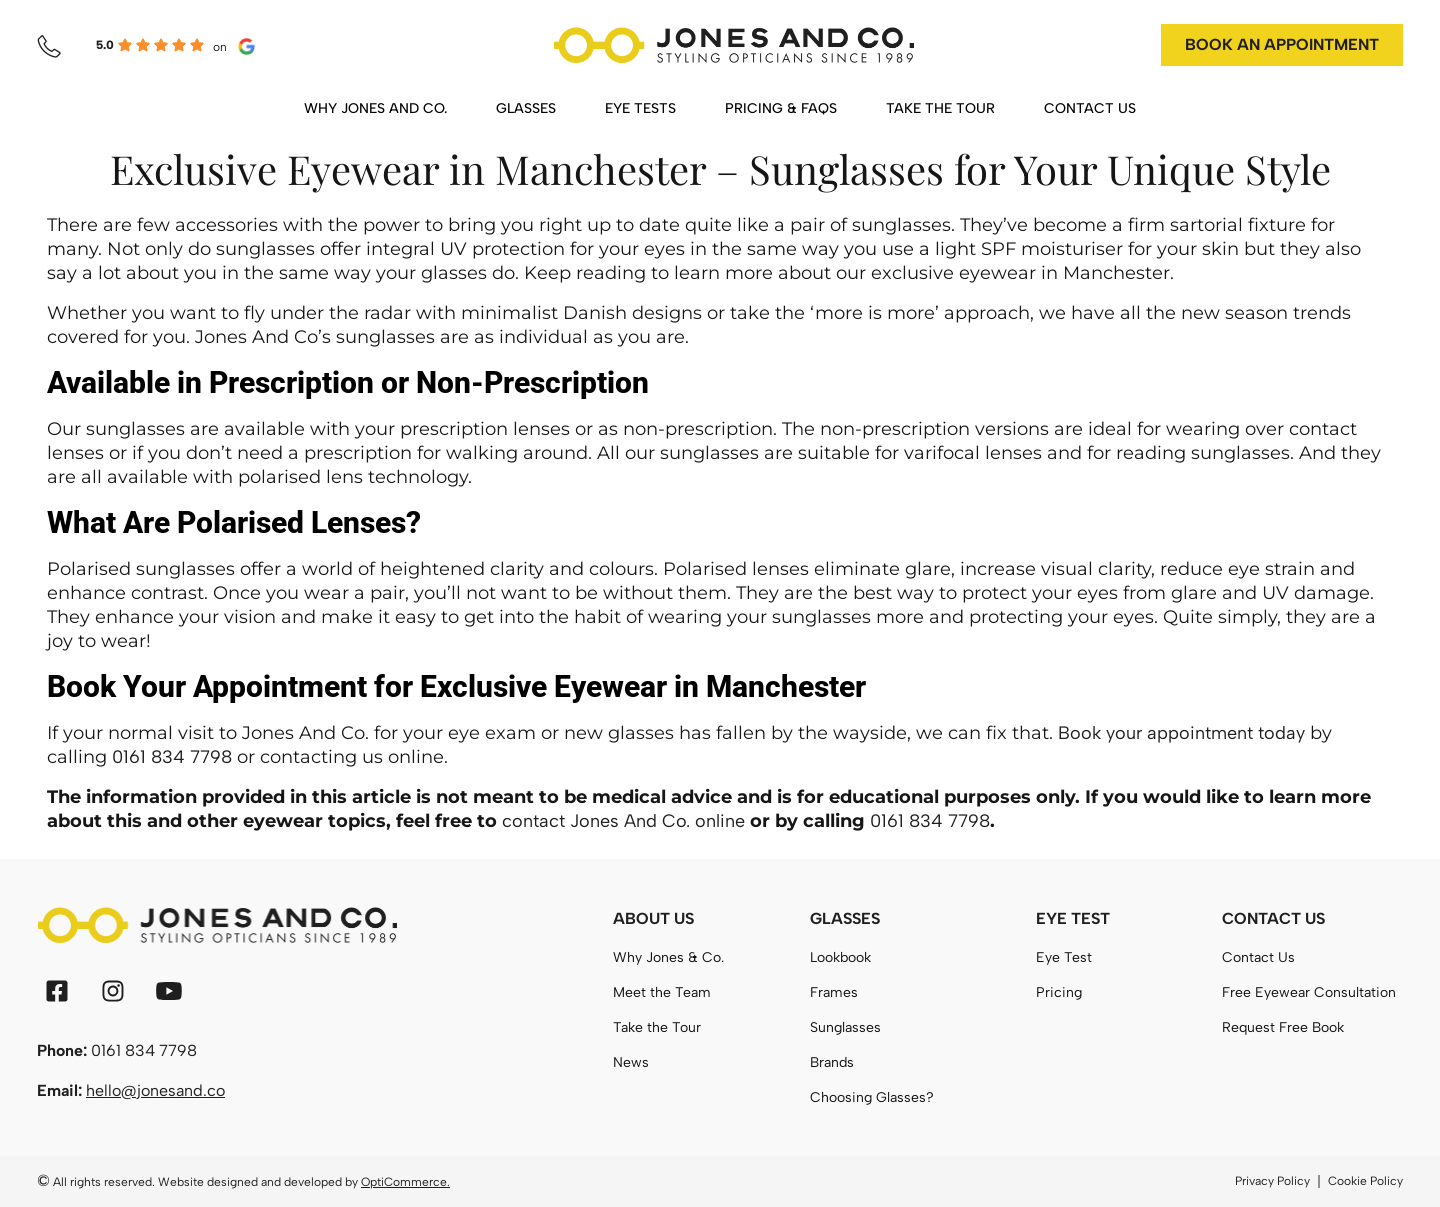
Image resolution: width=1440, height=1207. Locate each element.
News (631, 1062)
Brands (832, 1062)
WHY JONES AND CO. (375, 108)
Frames (834, 992)
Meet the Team (662, 992)
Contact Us (1258, 957)
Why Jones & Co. (668, 957)
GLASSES (526, 108)
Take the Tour (657, 1027)
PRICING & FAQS (781, 108)
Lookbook (840, 957)
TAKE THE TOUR (940, 108)
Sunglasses (845, 1027)
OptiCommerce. (405, 1182)
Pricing (1059, 992)
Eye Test (1064, 957)
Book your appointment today (1181, 733)
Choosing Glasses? (872, 1097)
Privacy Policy (1272, 1181)
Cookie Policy (1365, 1181)
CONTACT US (1090, 108)
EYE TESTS (640, 108)
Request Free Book (1283, 1027)
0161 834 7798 (172, 757)
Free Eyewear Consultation (1309, 992)
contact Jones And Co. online (623, 821)
